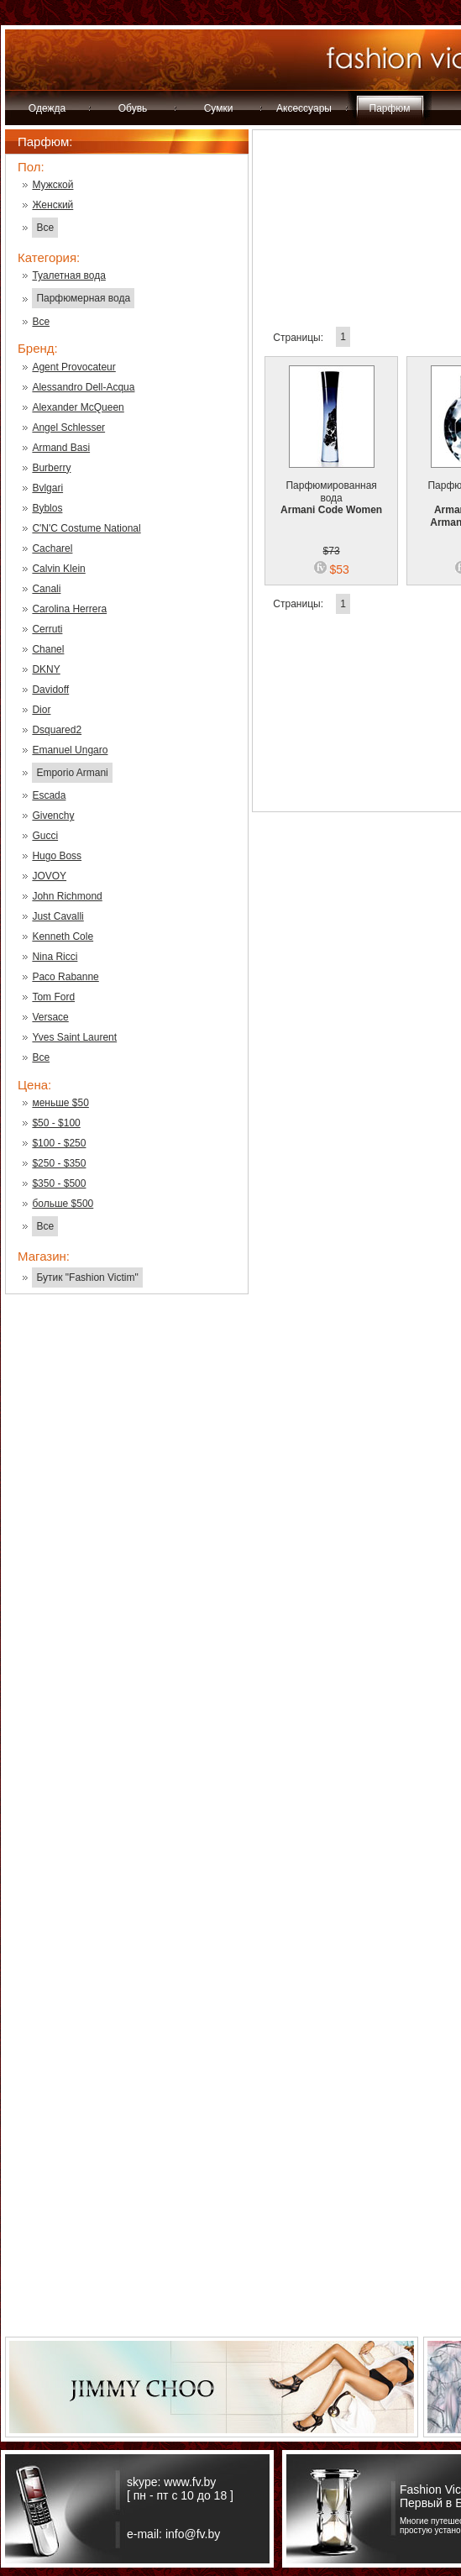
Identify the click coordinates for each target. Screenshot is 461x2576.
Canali (46, 589)
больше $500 (62, 1203)
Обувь (133, 108)
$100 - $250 (59, 1143)
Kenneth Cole (62, 936)
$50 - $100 (56, 1123)
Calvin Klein (58, 568)
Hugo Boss (56, 856)
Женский (52, 205)
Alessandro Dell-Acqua (83, 387)
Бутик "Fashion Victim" (87, 1277)
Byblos (47, 508)
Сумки (218, 108)
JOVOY (49, 876)
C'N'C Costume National (86, 528)
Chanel (48, 649)
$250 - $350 (59, 1163)
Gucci (45, 836)
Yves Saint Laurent (74, 1037)
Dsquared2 (56, 730)
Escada (48, 795)
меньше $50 (60, 1103)
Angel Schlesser (68, 427)
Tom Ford (53, 997)
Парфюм (390, 108)
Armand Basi (61, 448)
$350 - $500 (59, 1183)
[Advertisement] (127, 1576)
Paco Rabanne (65, 977)
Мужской (52, 185)
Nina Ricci (54, 957)
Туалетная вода (68, 275)
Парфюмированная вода (331, 487)
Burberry (51, 468)
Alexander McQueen (77, 407)
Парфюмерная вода (83, 298)
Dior (41, 710)
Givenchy (53, 815)
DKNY (46, 669)
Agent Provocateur (73, 367)
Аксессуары (304, 108)
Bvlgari (47, 488)
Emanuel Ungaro (69, 750)
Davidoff (50, 689)
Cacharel (52, 548)
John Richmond (67, 896)
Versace (50, 1017)
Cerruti (47, 629)
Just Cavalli (57, 916)
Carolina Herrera (69, 609)
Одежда (47, 108)
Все (45, 227)
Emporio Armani (71, 773)
